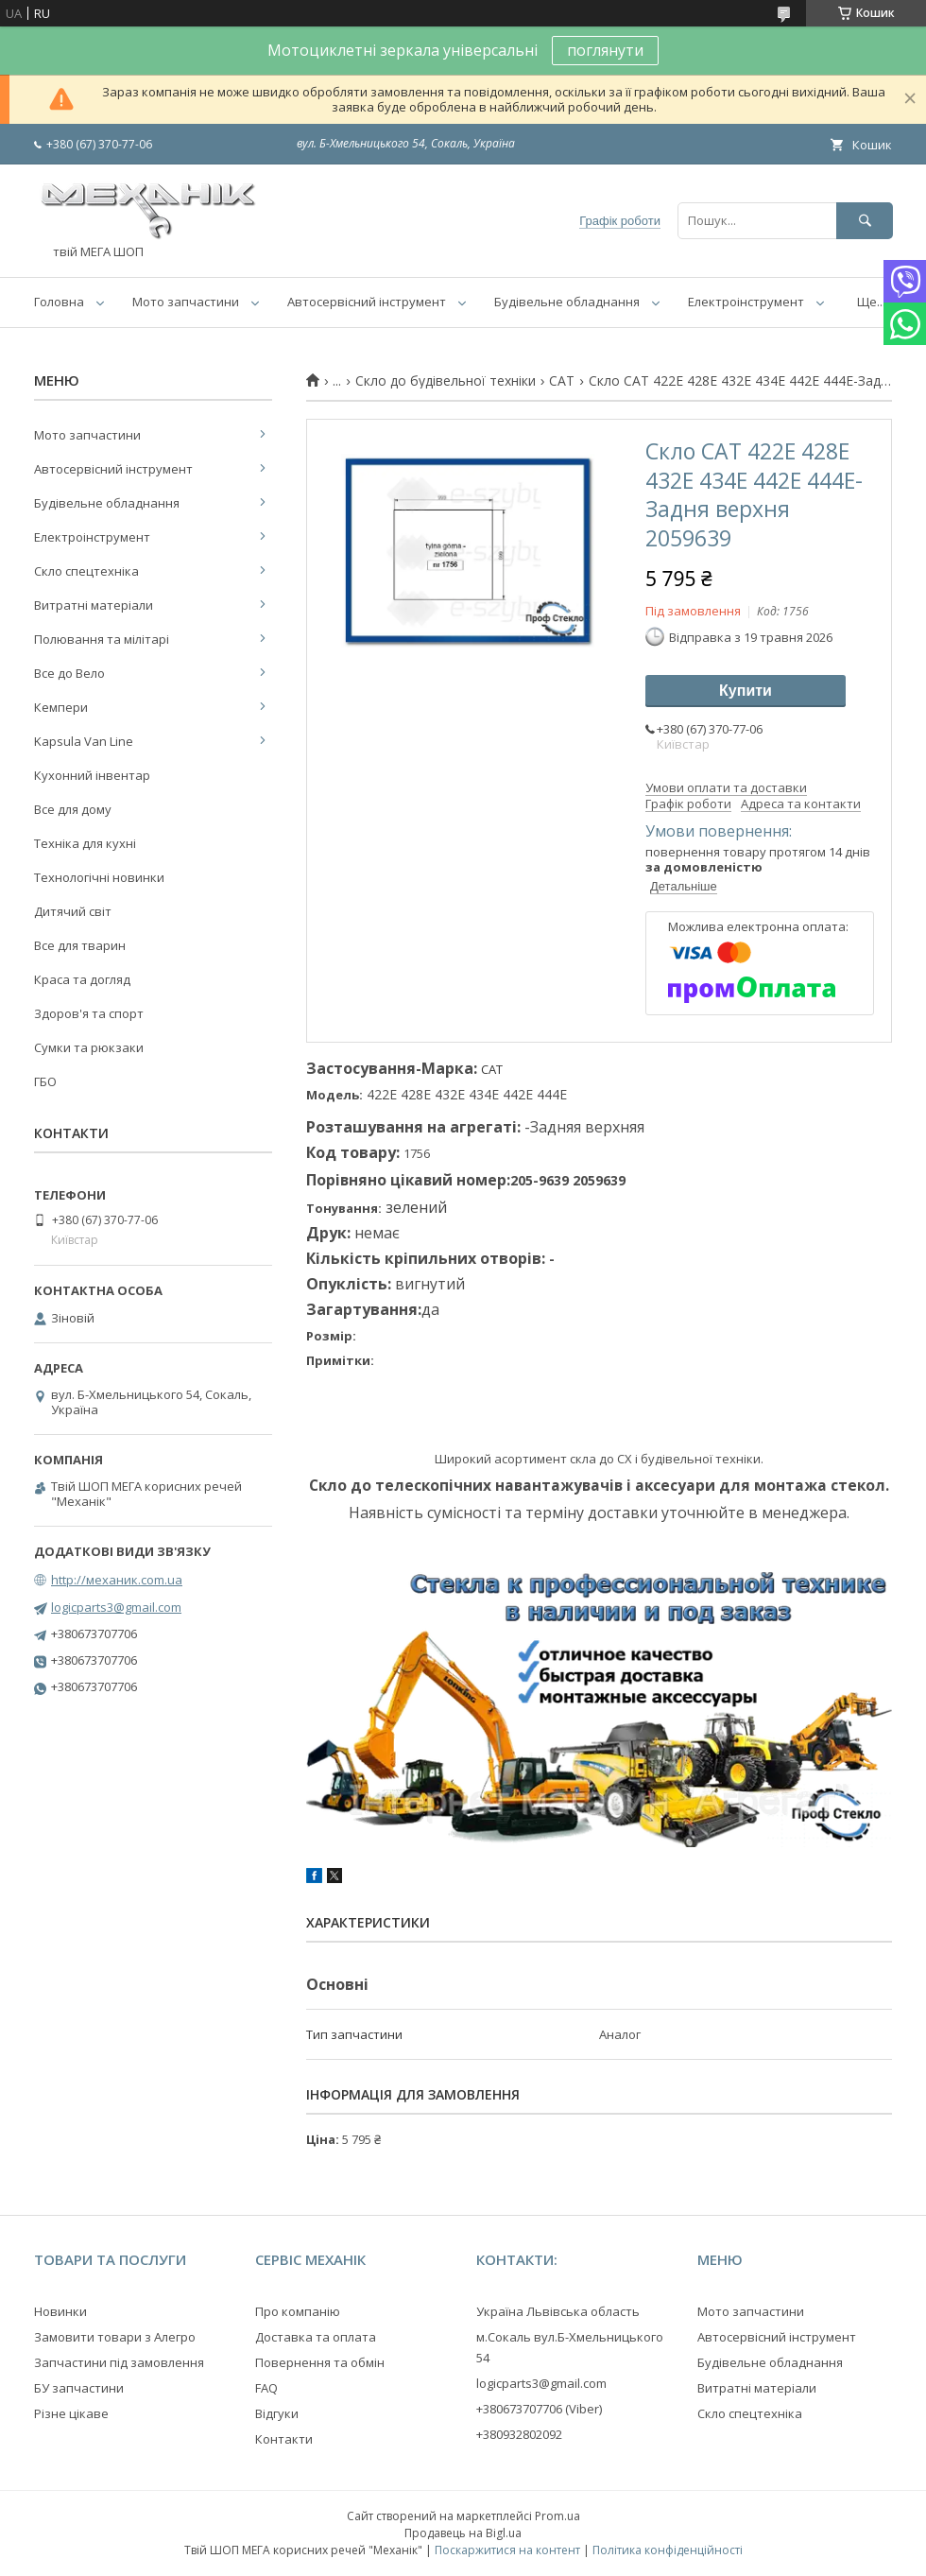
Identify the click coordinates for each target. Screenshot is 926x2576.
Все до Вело (69, 673)
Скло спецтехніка (86, 570)
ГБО (45, 1081)
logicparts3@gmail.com (116, 1607)
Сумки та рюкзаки (89, 1047)
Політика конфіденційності (667, 2550)
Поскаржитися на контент (507, 2550)
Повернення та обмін (320, 2362)
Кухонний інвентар (92, 775)
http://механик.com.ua (116, 1579)
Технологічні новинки (99, 877)
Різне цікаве (71, 2413)
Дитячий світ (72, 911)
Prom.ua (557, 2516)
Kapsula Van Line (83, 741)
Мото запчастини (185, 301)
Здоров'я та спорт (89, 1013)
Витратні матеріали (93, 605)
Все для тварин (80, 945)
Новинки (60, 2311)
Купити (745, 691)
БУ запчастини (79, 2387)
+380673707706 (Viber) (539, 2408)
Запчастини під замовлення (119, 2362)
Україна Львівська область (558, 2311)
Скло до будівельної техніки (445, 381)
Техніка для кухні (85, 843)
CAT (561, 381)
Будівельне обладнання (567, 301)
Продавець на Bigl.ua (463, 2533)
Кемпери (61, 707)
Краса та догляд (82, 979)
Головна (59, 301)
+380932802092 (519, 2434)
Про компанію (297, 2311)
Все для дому (72, 809)
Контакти (284, 2438)
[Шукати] (864, 220)
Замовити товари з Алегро (115, 2336)
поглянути (605, 50)
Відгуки (277, 2413)
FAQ (266, 2387)
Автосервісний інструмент (366, 301)
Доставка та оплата (315, 2336)
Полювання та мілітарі (101, 639)
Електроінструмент (746, 301)
